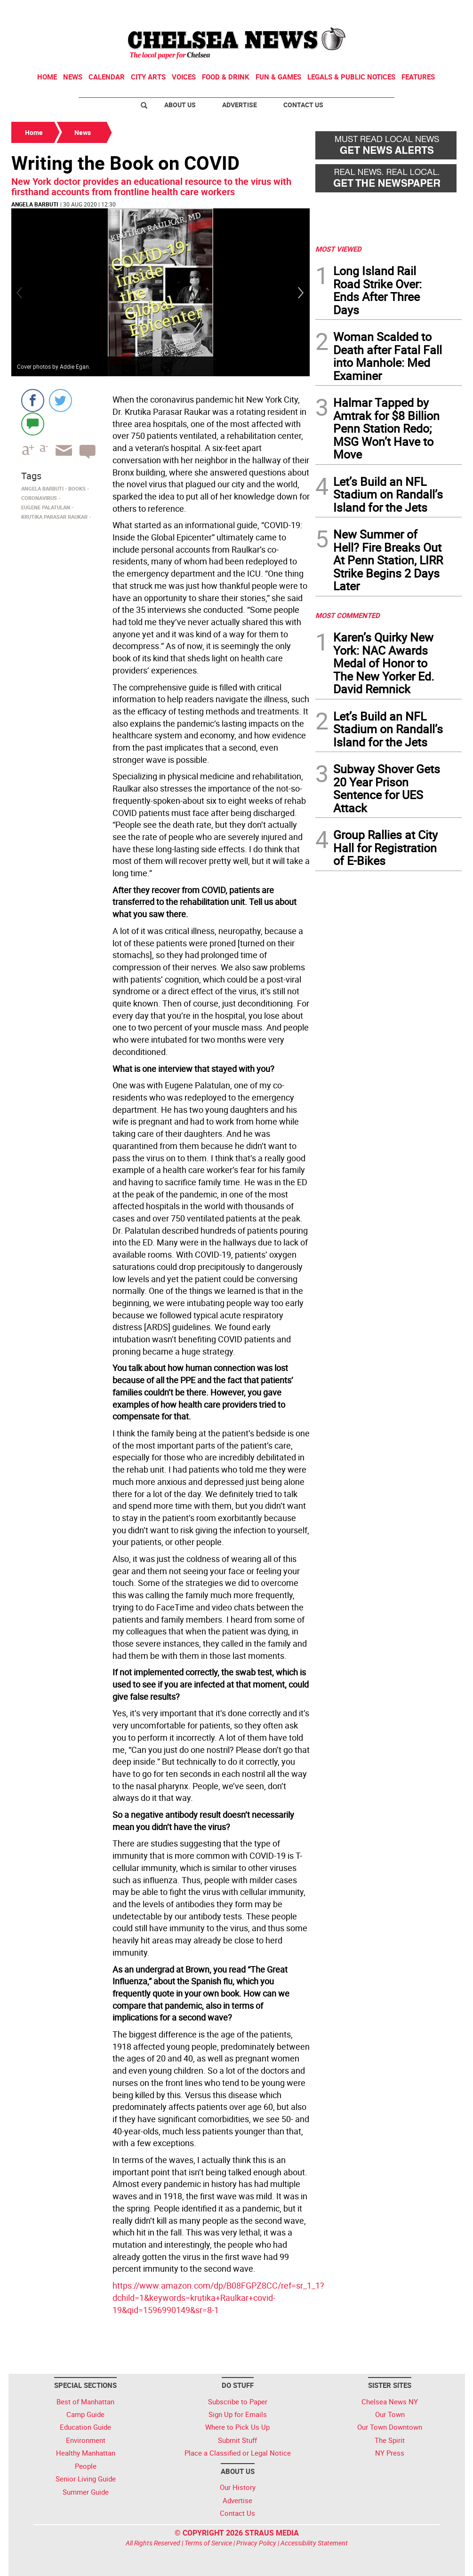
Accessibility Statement (314, 2542)
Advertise (239, 104)
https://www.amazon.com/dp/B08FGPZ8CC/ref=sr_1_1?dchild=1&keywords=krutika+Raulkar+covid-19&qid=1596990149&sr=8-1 (218, 2297)
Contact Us (303, 104)
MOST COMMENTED (347, 615)
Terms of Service (208, 2542)
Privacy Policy (256, 2542)
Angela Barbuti (34, 204)
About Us (180, 104)
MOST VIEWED (338, 249)
